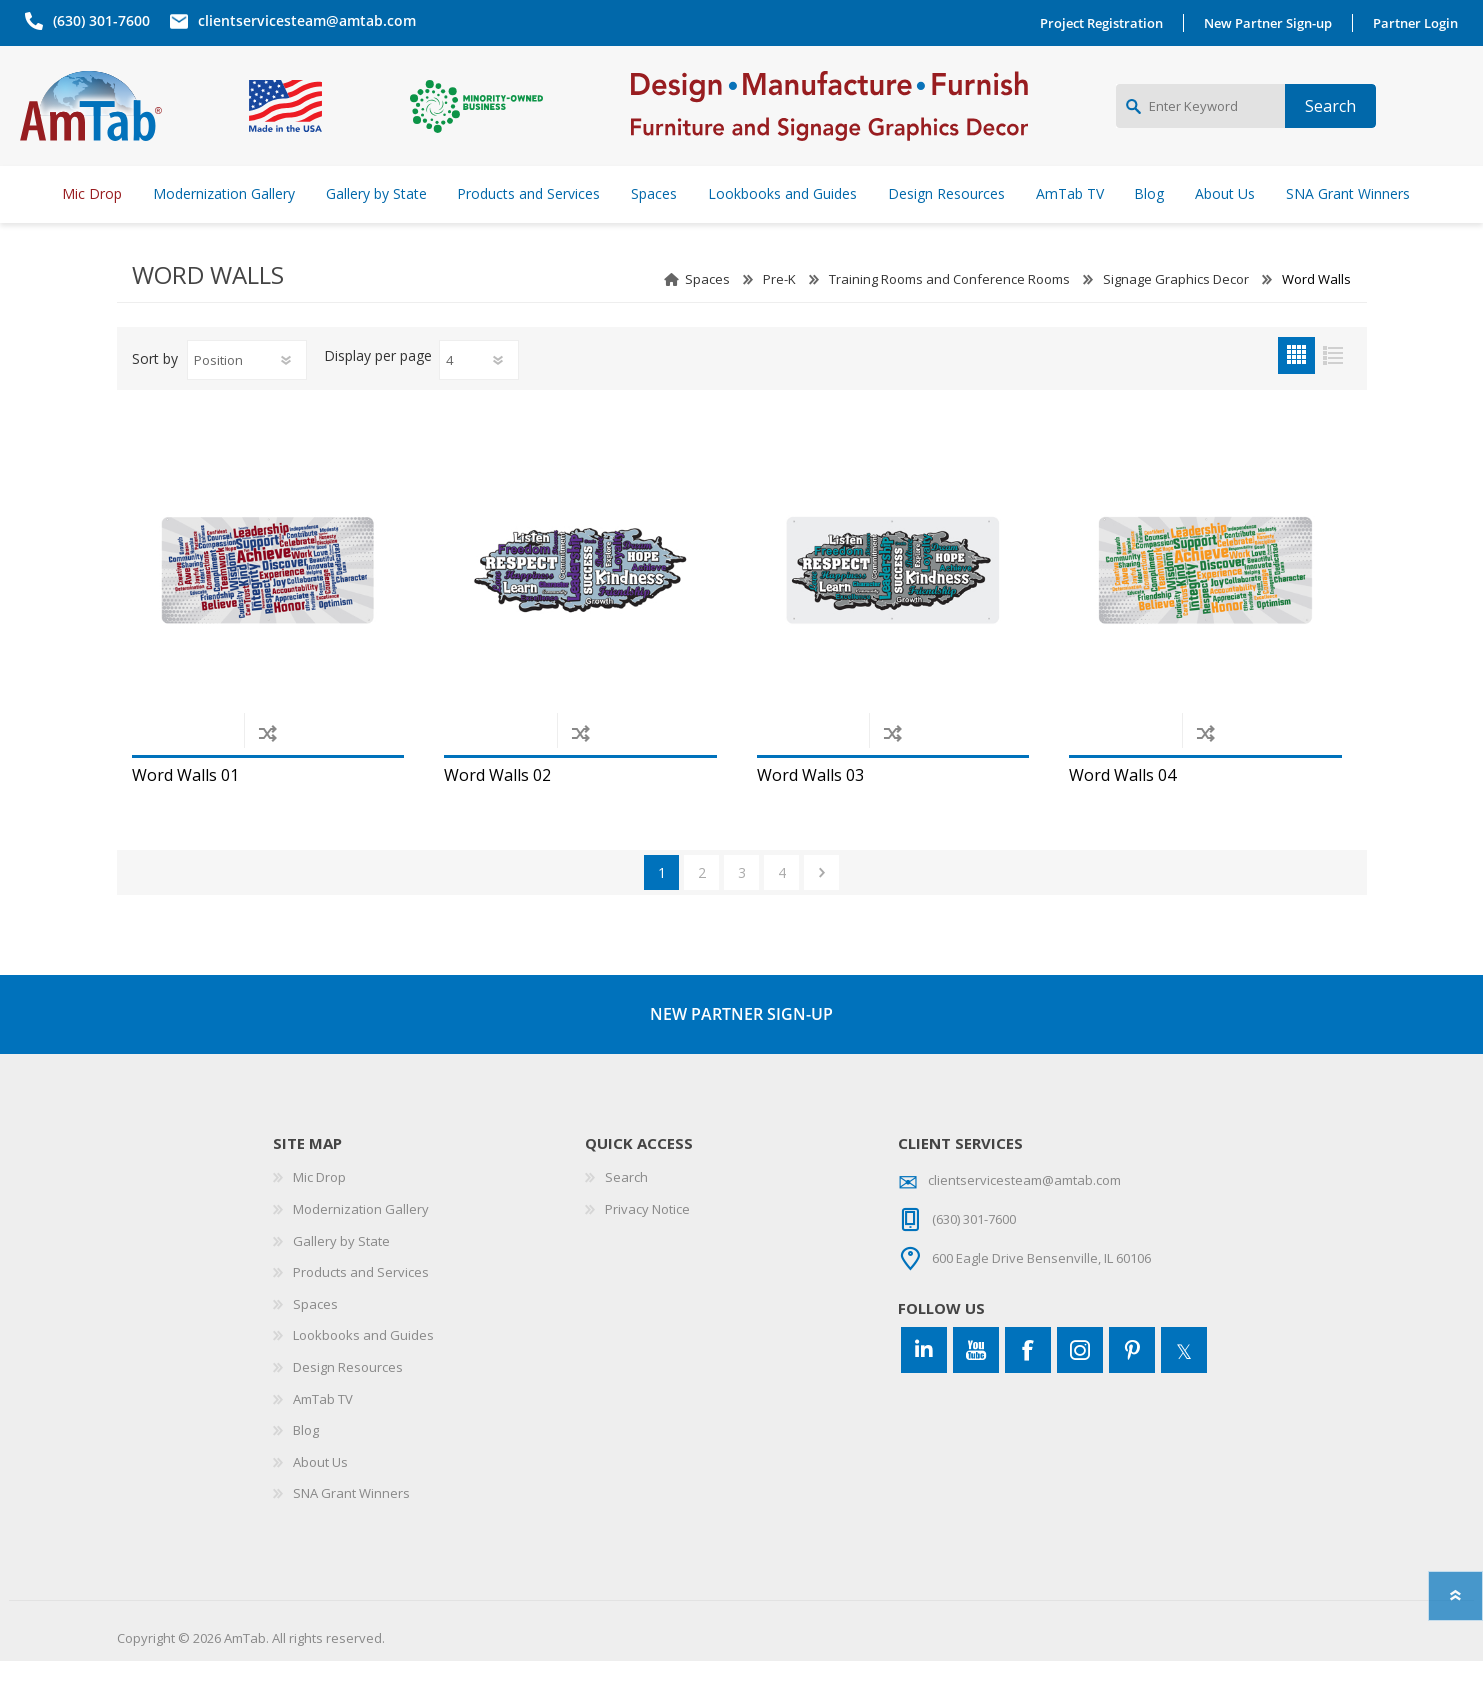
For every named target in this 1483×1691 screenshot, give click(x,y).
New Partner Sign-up (1273, 23)
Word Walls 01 (185, 805)
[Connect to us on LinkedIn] (924, 1380)
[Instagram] (1080, 1380)
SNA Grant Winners (351, 1523)
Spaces (707, 309)
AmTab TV (323, 1429)
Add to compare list (267, 762)
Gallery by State (341, 1271)
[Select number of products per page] (479, 390)
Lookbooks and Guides (363, 1365)
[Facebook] (1028, 1380)
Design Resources (348, 1397)
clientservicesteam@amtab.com (302, 20)
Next (821, 902)
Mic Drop (319, 1207)
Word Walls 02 (497, 805)
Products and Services (361, 1302)
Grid (1296, 385)
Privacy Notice (647, 1239)
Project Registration (1106, 23)
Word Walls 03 (810, 805)
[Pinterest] (1132, 1380)
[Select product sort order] (247, 390)
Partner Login (1420, 23)
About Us (320, 1492)
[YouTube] (976, 1380)
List (1333, 385)
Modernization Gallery (361, 1239)
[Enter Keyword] (1200, 121)
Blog (306, 1460)
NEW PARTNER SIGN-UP (741, 1044)
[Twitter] (1184, 1380)
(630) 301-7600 (96, 20)
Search (626, 1207)
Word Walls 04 (1122, 805)
